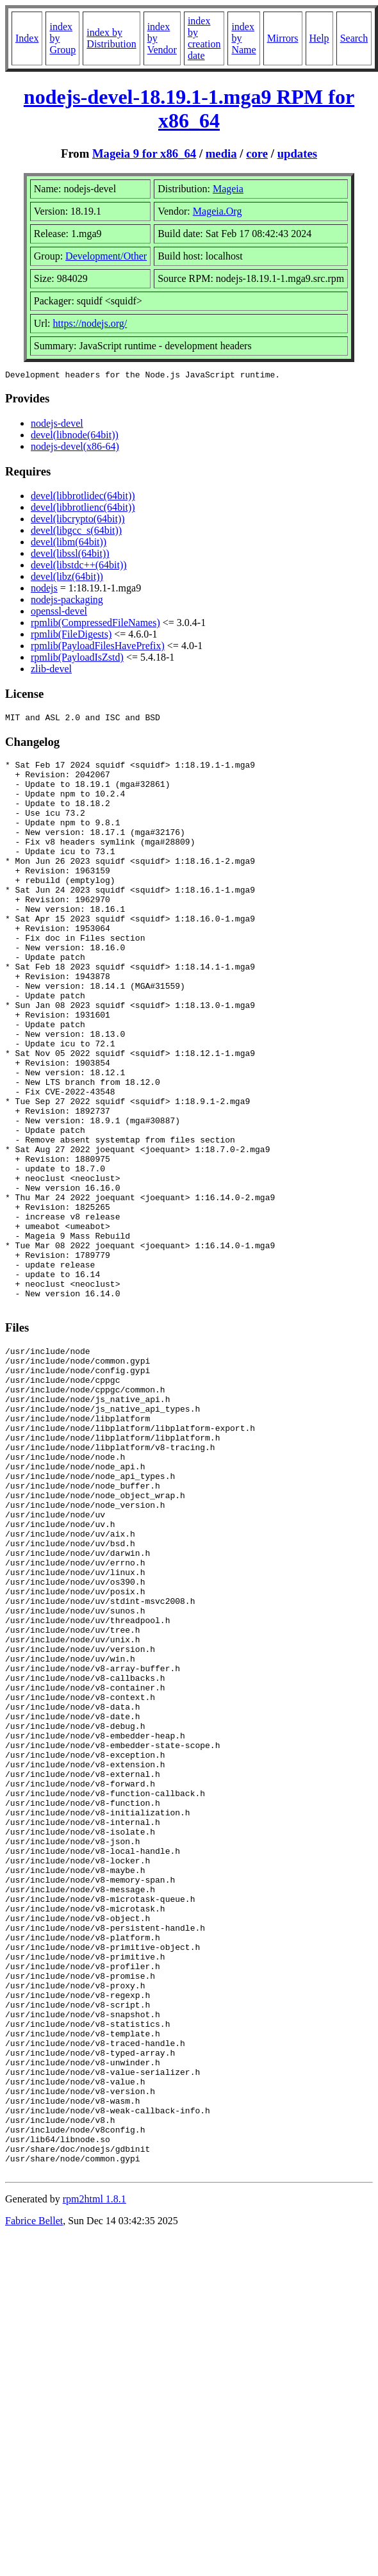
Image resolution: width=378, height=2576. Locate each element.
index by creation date (204, 38)
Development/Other (106, 256)
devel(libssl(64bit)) (70, 555)
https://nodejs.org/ (90, 323)
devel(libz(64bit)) (67, 578)
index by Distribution (111, 38)
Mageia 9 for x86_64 (144, 153)
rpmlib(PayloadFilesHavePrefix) (98, 647)
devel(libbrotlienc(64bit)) (83, 509)
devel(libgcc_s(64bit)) (76, 532)
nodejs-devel (57, 425)
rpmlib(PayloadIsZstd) (77, 659)
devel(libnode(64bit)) (75, 436)
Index (26, 38)
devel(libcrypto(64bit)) (78, 520)
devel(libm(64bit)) (68, 543)
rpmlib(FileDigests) (71, 636)
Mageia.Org (217, 211)
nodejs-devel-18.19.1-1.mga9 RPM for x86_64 (189, 108)
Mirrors (283, 38)
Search (354, 38)
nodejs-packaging (67, 601)
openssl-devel (59, 612)
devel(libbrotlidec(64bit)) (83, 497)
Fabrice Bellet (34, 2499)
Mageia (228, 188)
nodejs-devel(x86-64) (75, 448)
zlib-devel (51, 670)
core (257, 153)
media (221, 153)
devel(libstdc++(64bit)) (79, 566)
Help (319, 38)
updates (297, 153)
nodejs (44, 589)
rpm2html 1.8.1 (94, 2477)
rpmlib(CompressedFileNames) (95, 624)
